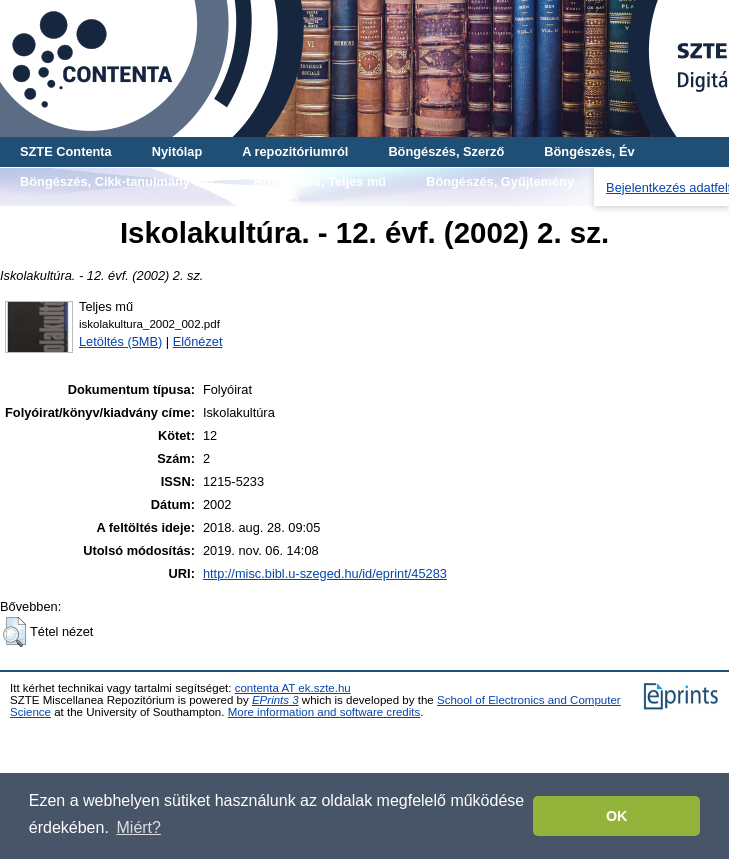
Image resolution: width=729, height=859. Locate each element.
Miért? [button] (139, 827)
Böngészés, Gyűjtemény (500, 181)
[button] (14, 632)
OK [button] (617, 816)
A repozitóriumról (295, 151)
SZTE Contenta (66, 151)
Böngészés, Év (589, 151)
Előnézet (198, 341)
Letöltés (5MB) (120, 341)
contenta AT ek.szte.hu (293, 688)
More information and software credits (324, 712)
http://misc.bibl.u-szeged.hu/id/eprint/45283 (325, 573)
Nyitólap (177, 151)
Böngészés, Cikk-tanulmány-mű (116, 181)
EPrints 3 (275, 700)
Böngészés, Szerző (446, 151)
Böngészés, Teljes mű (319, 181)
